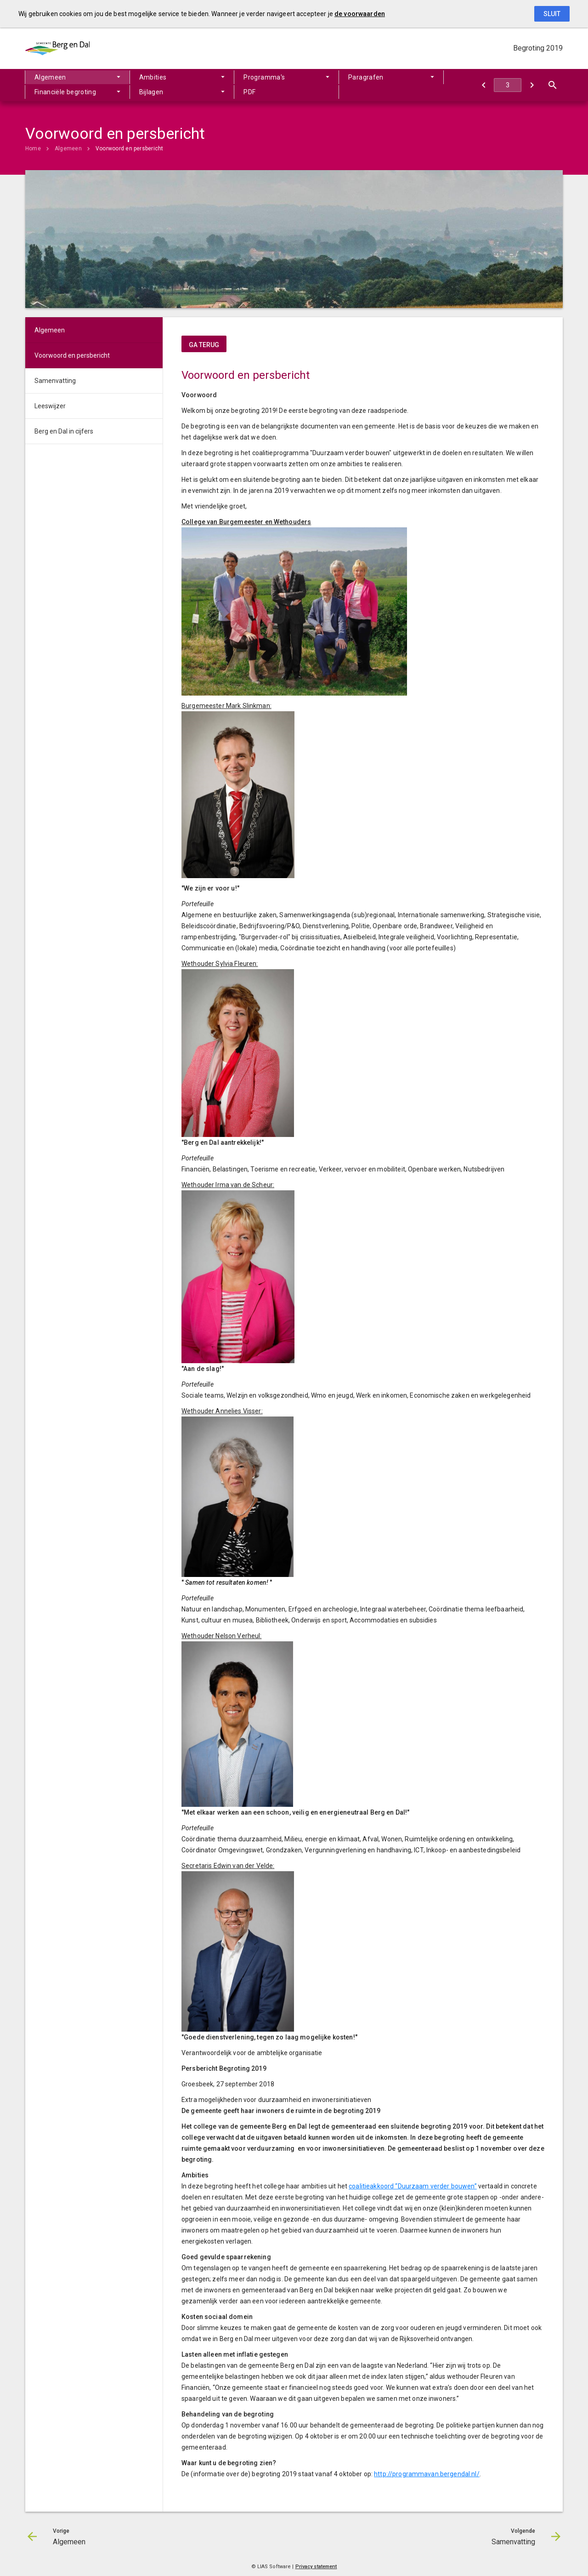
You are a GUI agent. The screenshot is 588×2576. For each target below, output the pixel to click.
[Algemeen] (483, 85)
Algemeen (50, 77)
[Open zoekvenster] (552, 85)
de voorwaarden (359, 13)
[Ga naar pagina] (507, 85)
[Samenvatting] (531, 85)
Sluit (551, 13)
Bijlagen (151, 92)
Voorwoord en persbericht (130, 148)
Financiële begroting (65, 92)
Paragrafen (366, 77)
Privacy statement (316, 2567)
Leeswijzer (50, 406)
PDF (249, 92)
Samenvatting (55, 380)
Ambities (153, 77)
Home (33, 148)
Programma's (264, 77)
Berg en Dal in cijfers (63, 431)
